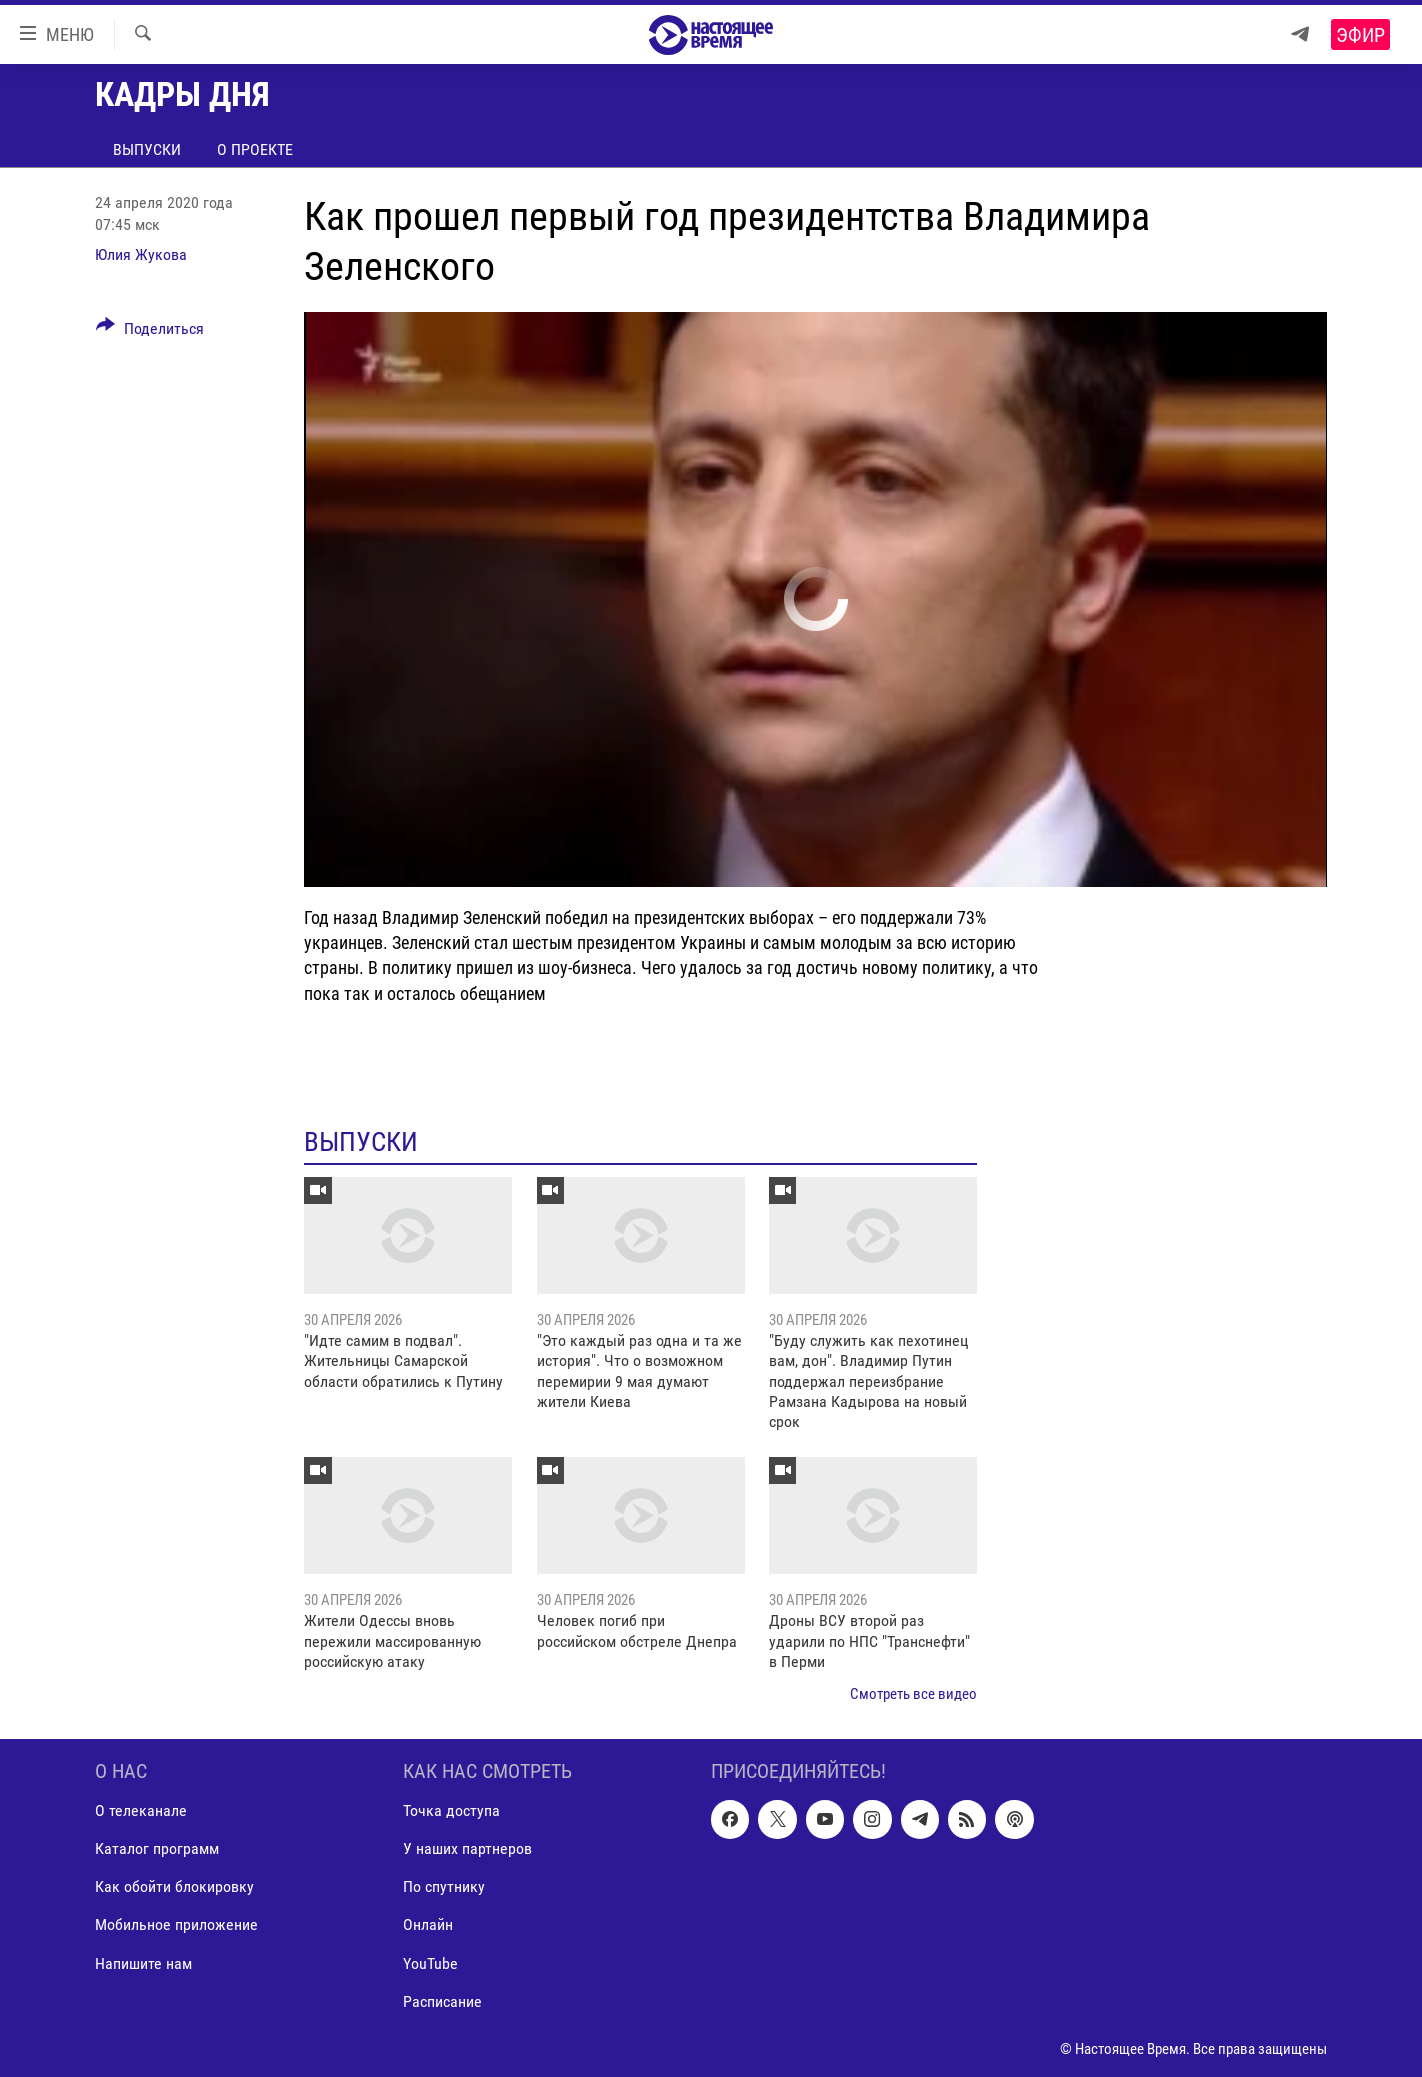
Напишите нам (143, 1962)
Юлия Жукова (141, 254)
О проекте (255, 149)
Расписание (442, 2000)
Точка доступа (451, 1810)
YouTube (430, 1962)
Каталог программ (157, 1848)
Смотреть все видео (913, 1694)
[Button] (150, 332)
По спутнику (444, 1886)
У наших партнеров (467, 1848)
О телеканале (141, 1810)
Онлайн (428, 1924)
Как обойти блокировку (174, 1886)
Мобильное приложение (176, 1924)
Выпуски (147, 149)
